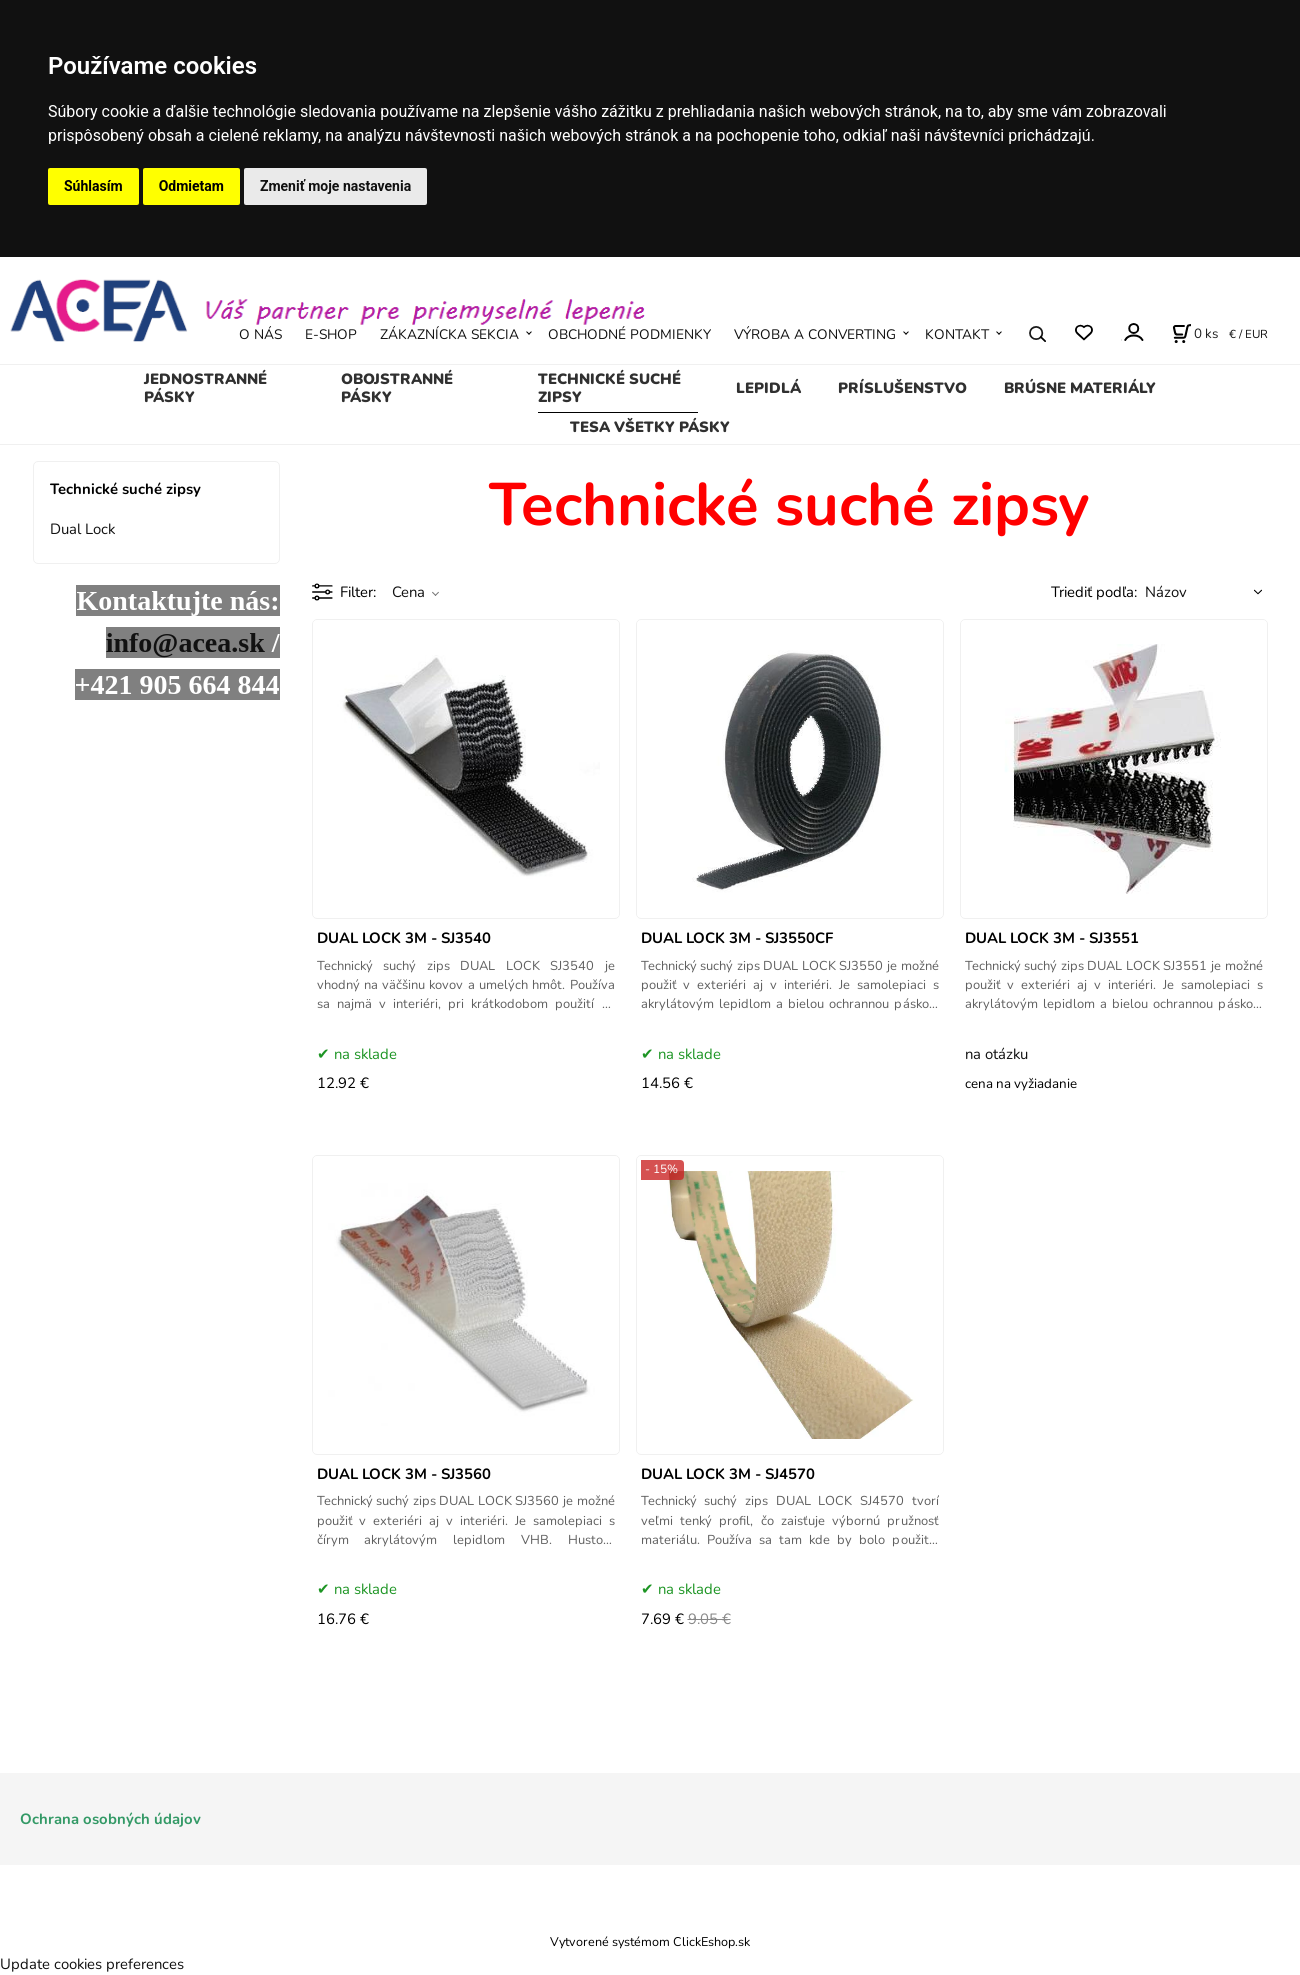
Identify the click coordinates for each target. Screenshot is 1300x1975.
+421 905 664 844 (177, 684)
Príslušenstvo (902, 388)
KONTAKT (957, 334)
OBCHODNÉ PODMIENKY (629, 334)
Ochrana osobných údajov (110, 1819)
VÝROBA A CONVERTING (815, 334)
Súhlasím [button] (93, 186)
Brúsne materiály (1080, 388)
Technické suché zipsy (609, 388)
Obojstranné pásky (397, 388)
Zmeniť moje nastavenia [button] (335, 186)
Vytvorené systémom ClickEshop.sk (650, 1941)
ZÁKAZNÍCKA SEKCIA (449, 334)
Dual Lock (82, 529)
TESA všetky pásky (650, 427)
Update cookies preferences (92, 1964)
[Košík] (1195, 334)
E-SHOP (331, 334)
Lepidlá (768, 388)
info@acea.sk (185, 642)
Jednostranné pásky (205, 388)
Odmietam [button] (191, 186)
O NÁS (260, 334)
